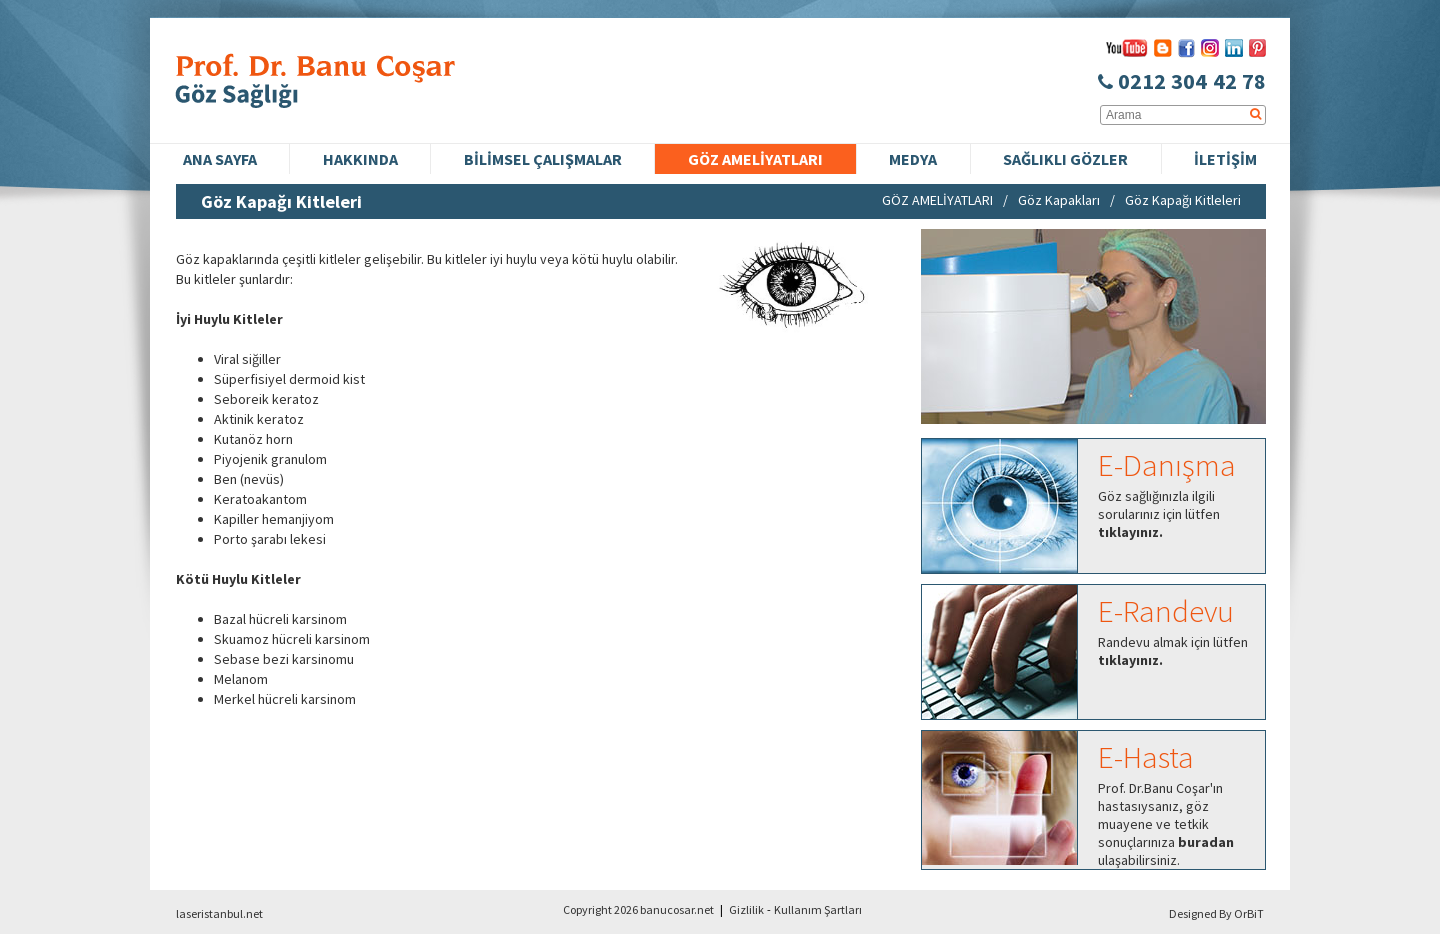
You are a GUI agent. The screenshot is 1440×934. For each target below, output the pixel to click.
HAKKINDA (360, 159)
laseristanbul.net (219, 913)
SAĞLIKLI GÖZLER (1065, 159)
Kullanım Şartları (818, 909)
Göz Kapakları (1059, 200)
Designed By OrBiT (1216, 913)
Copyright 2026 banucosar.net (638, 909)
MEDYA (913, 159)
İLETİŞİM (1225, 159)
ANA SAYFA (220, 159)
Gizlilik (746, 909)
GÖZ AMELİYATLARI (755, 159)
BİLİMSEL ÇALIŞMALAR (543, 159)
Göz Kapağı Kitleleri (1183, 200)
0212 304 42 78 (1182, 81)
